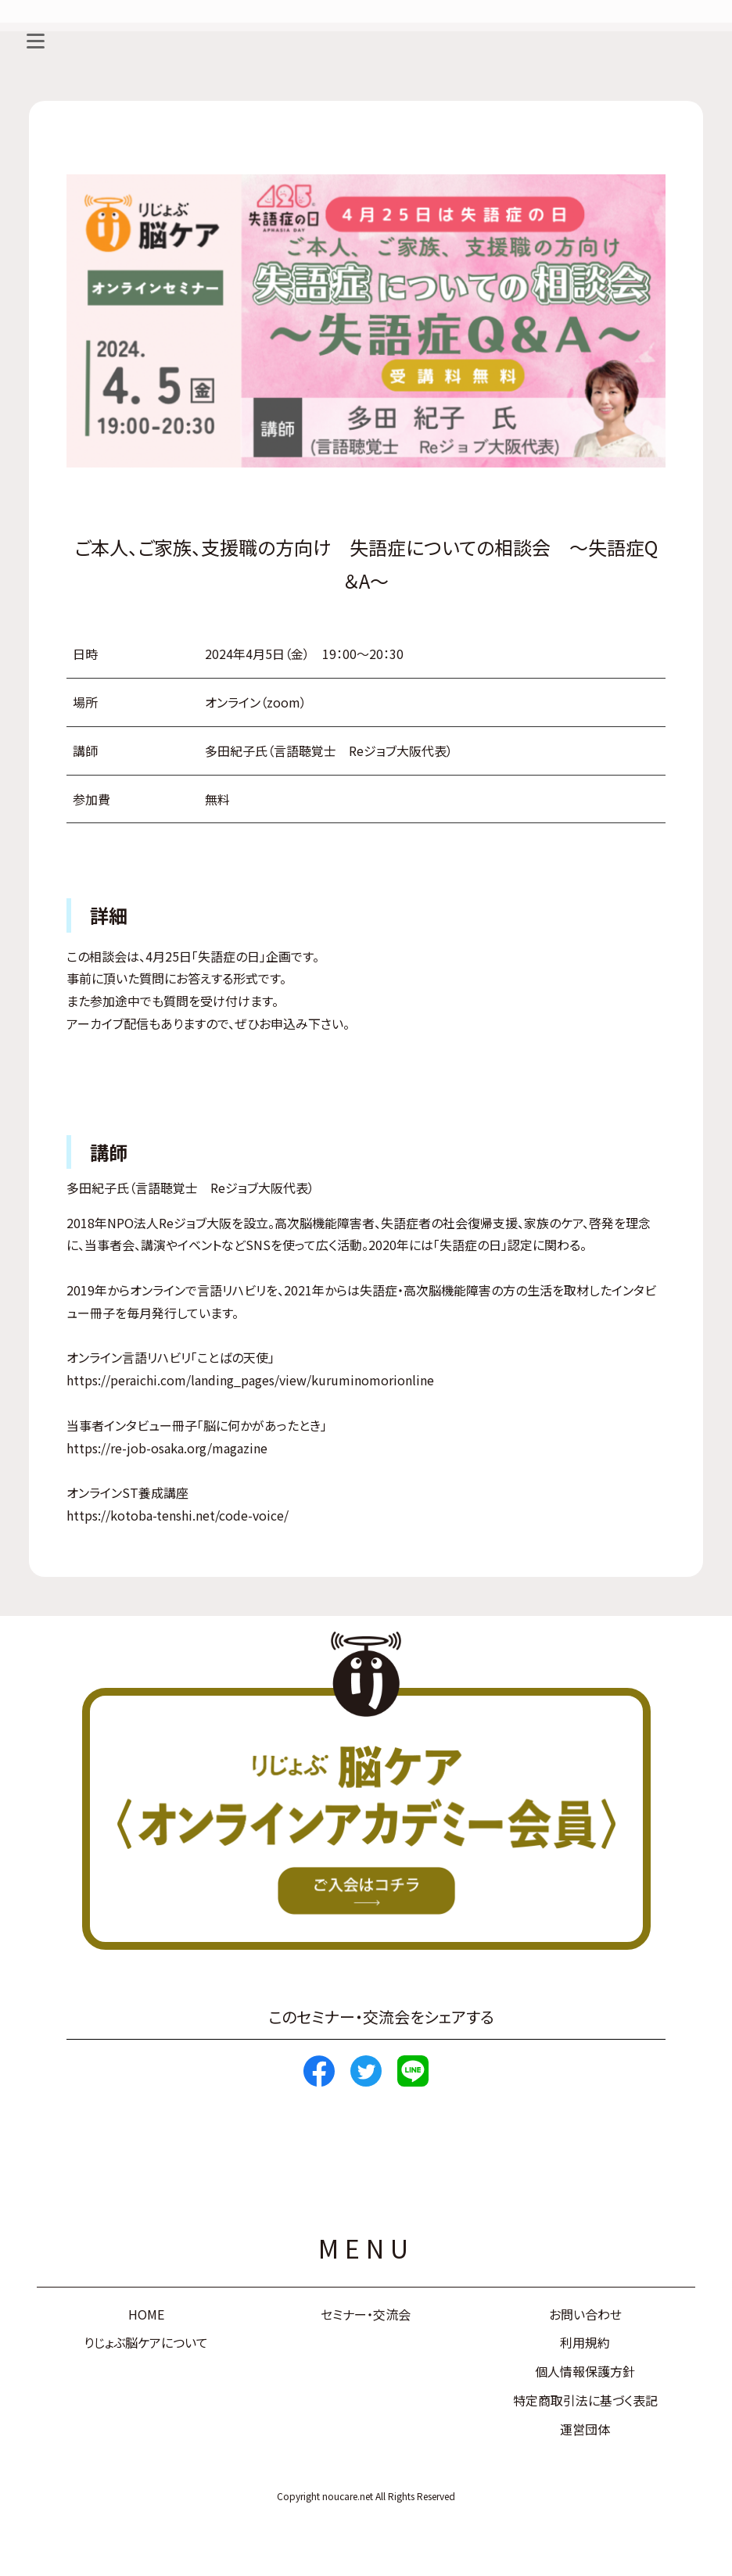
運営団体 (585, 2429)
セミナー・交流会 (366, 2314)
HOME (146, 2314)
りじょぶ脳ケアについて (146, 2342)
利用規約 (585, 2342)
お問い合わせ (585, 2314)
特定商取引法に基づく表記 (585, 2400)
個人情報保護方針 (585, 2371)
